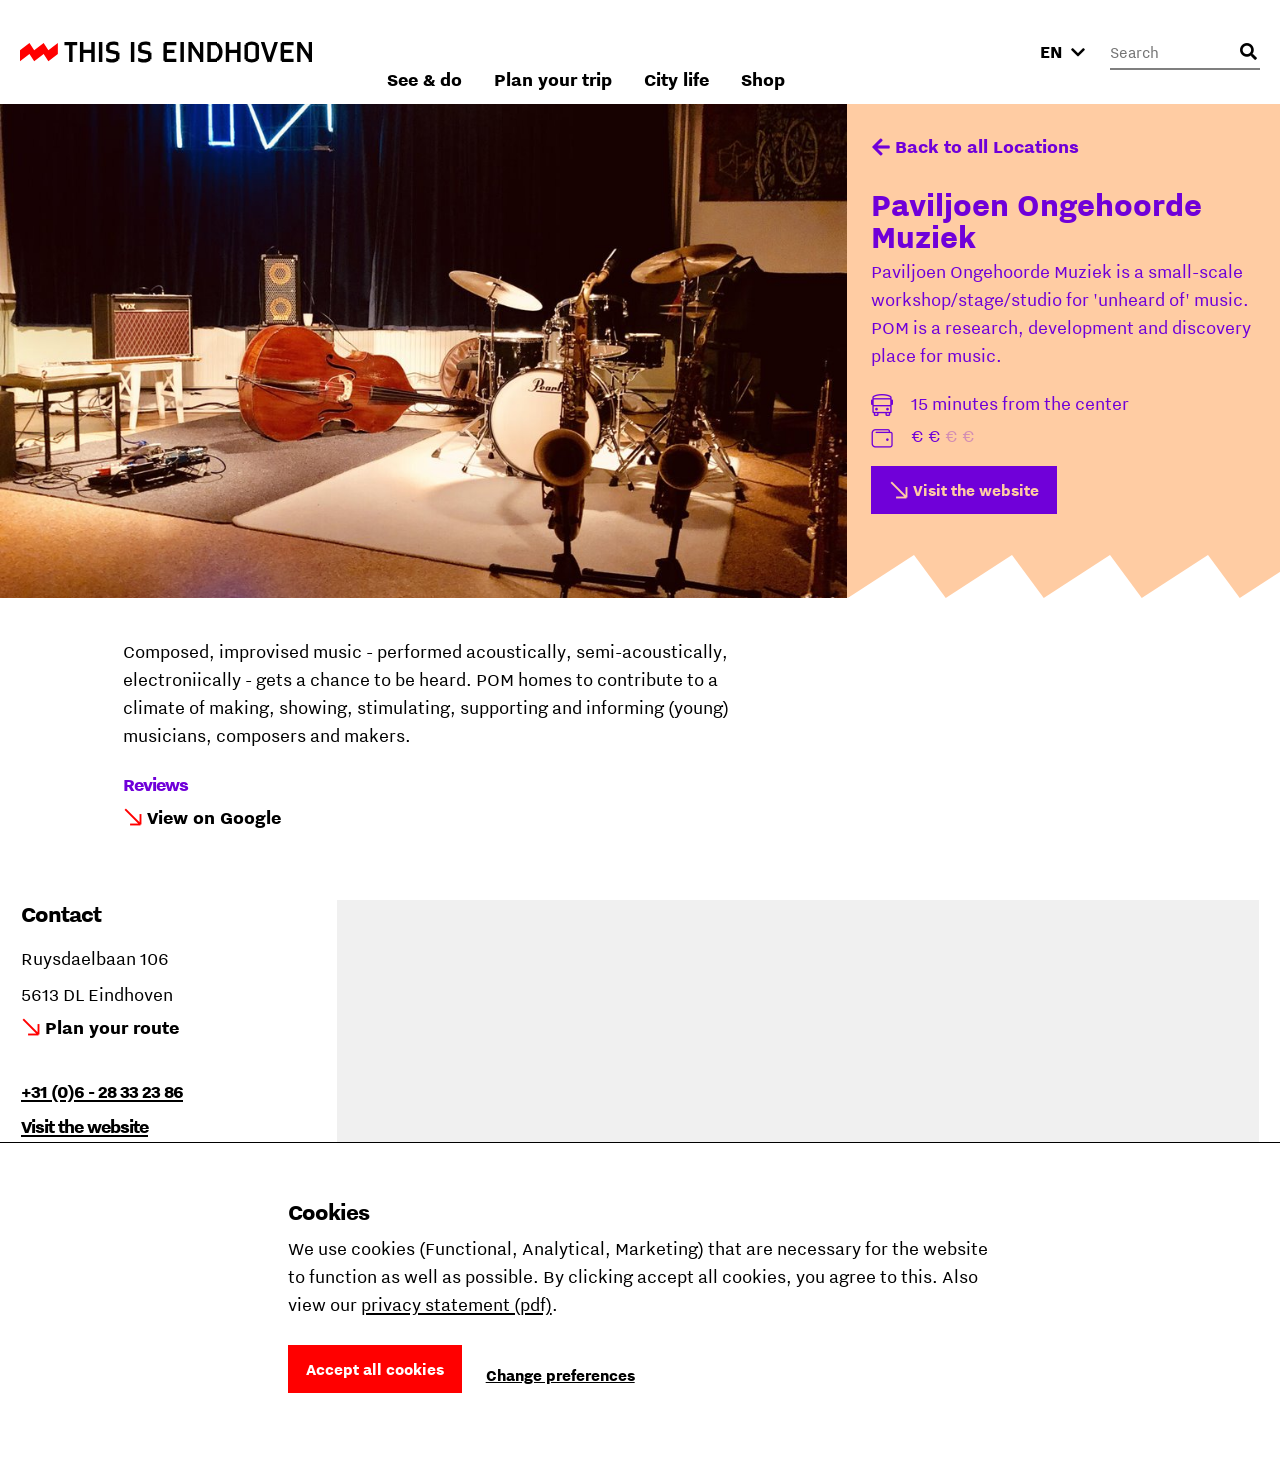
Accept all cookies (375, 1369)
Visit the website (976, 490)
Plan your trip (768, 51)
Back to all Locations (987, 146)
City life (891, 51)
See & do (639, 51)
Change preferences (560, 1375)
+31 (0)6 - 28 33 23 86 (102, 1091)
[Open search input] (1248, 52)
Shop (978, 51)
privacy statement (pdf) (456, 1304)
